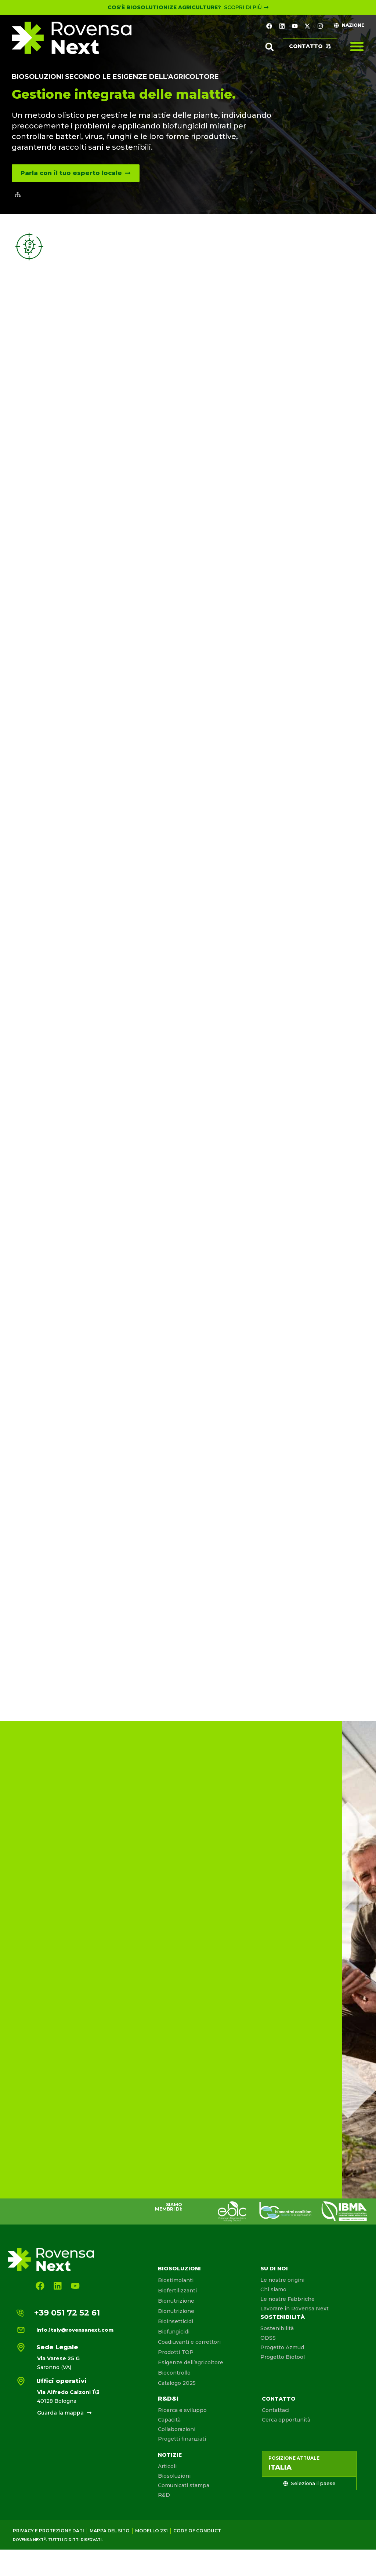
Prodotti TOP (176, 2352)
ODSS (268, 2338)
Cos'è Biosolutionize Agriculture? (164, 7)
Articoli (167, 2466)
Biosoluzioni (179, 2268)
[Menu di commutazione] (357, 46)
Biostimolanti (176, 2280)
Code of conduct (197, 2530)
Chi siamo (273, 2289)
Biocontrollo (174, 2372)
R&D (164, 2495)
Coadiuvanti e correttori (189, 2342)
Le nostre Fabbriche (287, 2299)
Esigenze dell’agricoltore (190, 2362)
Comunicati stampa (183, 2485)
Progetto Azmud (282, 2347)
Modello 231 (151, 2530)
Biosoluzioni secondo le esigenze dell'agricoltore (115, 77)
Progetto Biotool (282, 2357)
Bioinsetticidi (175, 2321)
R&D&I (168, 2398)
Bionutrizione (176, 2301)
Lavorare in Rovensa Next (294, 2308)
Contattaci (275, 2410)
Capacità (169, 2419)
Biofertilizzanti (177, 2290)
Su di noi (274, 2268)
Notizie (170, 2455)
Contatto (279, 2398)
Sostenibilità (282, 2317)
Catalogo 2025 (177, 2383)
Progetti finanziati (182, 2438)
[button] (269, 47)
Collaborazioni (176, 2429)
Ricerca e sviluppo (182, 2410)
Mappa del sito (110, 2530)
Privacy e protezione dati (48, 2530)
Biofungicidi (173, 2331)
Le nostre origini (282, 2280)
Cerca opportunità (286, 2419)
